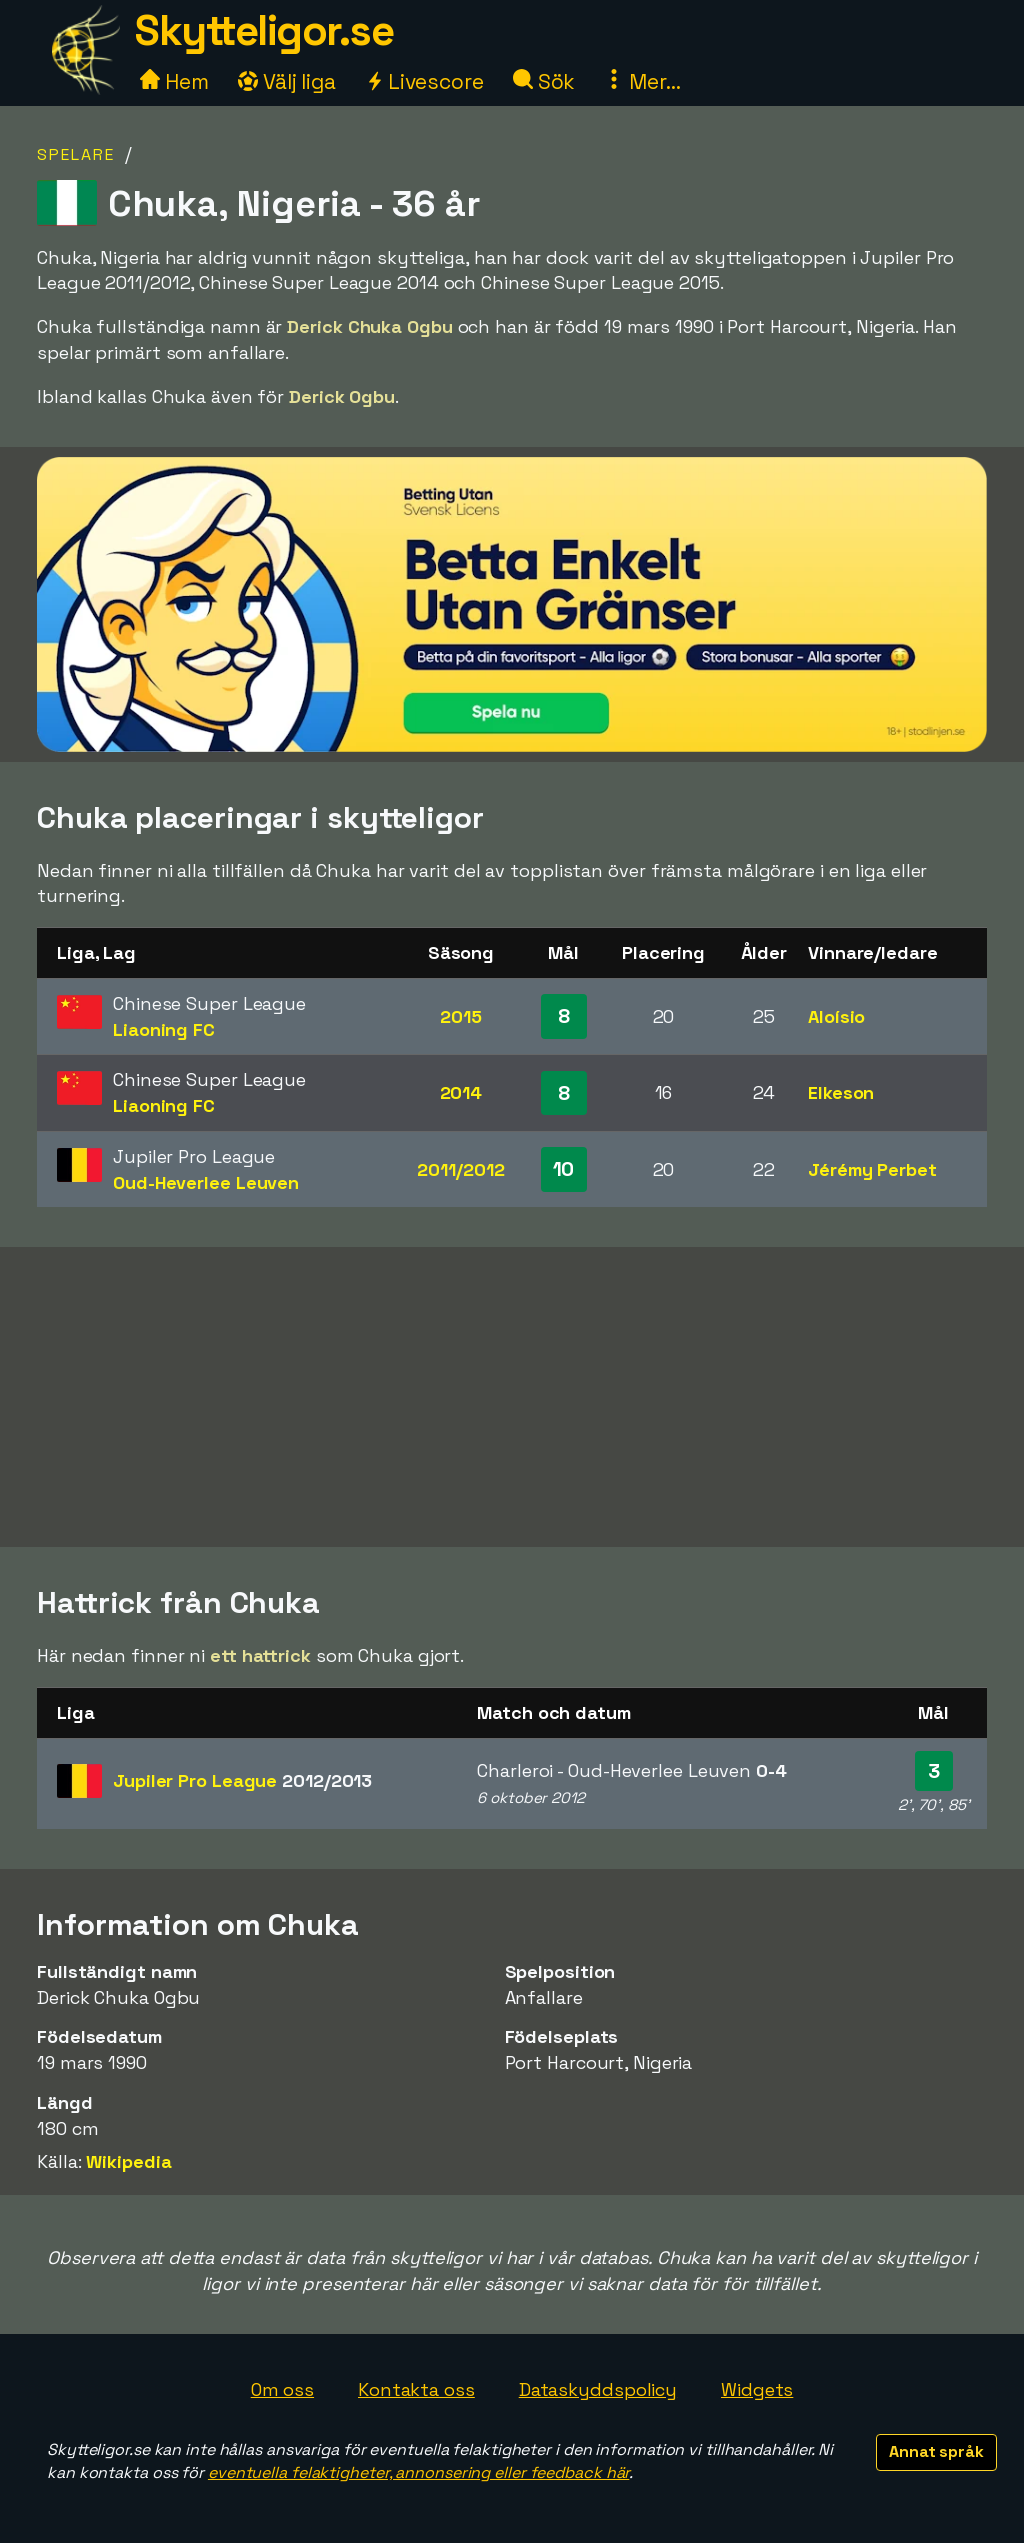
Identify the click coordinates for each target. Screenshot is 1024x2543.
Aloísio (836, 1016)
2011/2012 (460, 1169)
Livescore (424, 81)
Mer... (642, 81)
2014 (461, 1092)
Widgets (757, 2389)
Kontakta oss (416, 2389)
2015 (461, 1016)
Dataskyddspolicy (598, 2389)
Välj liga (287, 81)
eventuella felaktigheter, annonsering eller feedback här (418, 2472)
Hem (174, 81)
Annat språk (936, 2451)
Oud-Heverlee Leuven (206, 1182)
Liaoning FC (164, 1029)
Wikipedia (128, 2161)
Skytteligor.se (264, 30)
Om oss (282, 2389)
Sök (544, 81)
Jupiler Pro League (242, 1780)
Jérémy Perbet (872, 1169)
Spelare (76, 154)
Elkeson (841, 1092)
